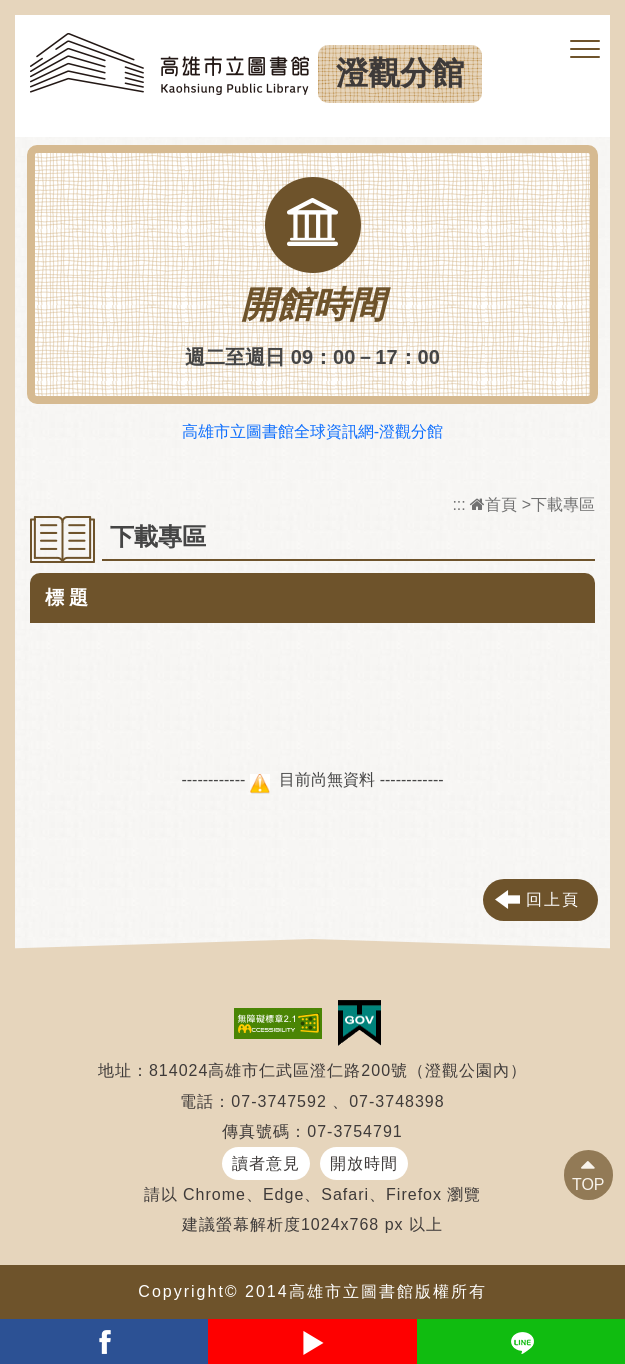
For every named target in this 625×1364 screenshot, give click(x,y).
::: (458, 504)
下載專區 (563, 504)
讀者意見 (266, 1163)
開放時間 (364, 1163)
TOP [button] (588, 1184)
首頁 (493, 504)
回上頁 (553, 899)
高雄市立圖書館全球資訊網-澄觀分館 (312, 431)
